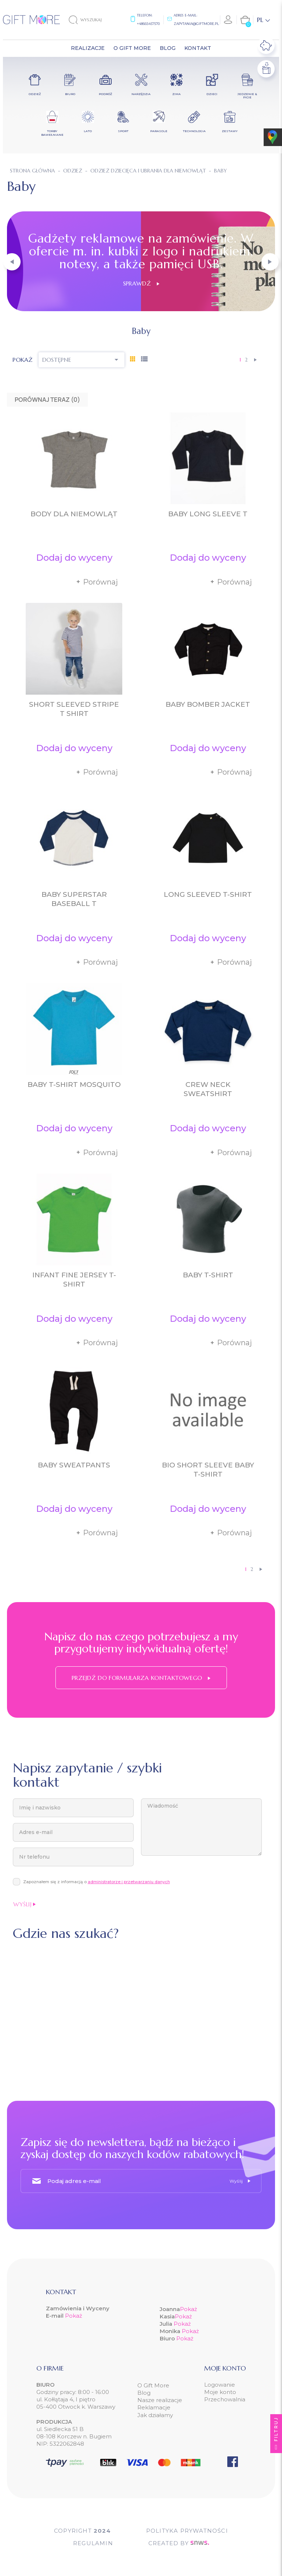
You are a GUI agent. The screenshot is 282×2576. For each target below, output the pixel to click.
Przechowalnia (224, 2399)
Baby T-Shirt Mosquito (74, 1084)
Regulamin (93, 2543)
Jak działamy (155, 2415)
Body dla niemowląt (74, 514)
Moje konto (220, 2391)
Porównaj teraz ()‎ (47, 400)
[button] (12, 261)
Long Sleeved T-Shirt (208, 894)
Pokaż (73, 2315)
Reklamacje (153, 2407)
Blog (144, 2392)
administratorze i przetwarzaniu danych (129, 1881)
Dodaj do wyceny (74, 557)
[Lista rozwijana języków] (263, 20)
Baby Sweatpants (74, 1465)
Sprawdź (141, 283)
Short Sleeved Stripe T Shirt (74, 709)
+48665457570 (148, 24)
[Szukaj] (91, 19)
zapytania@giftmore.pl (196, 24)
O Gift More (153, 2385)
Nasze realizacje (159, 2400)
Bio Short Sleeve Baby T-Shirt (208, 1469)
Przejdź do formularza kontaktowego (141, 1677)
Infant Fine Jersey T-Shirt (74, 1279)
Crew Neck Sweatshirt (208, 1089)
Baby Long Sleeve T (207, 514)
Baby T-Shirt (208, 1275)
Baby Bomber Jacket (208, 704)
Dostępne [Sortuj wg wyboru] (81, 359)
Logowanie (219, 2384)
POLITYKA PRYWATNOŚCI (187, 2530)
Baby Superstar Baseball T (74, 899)
